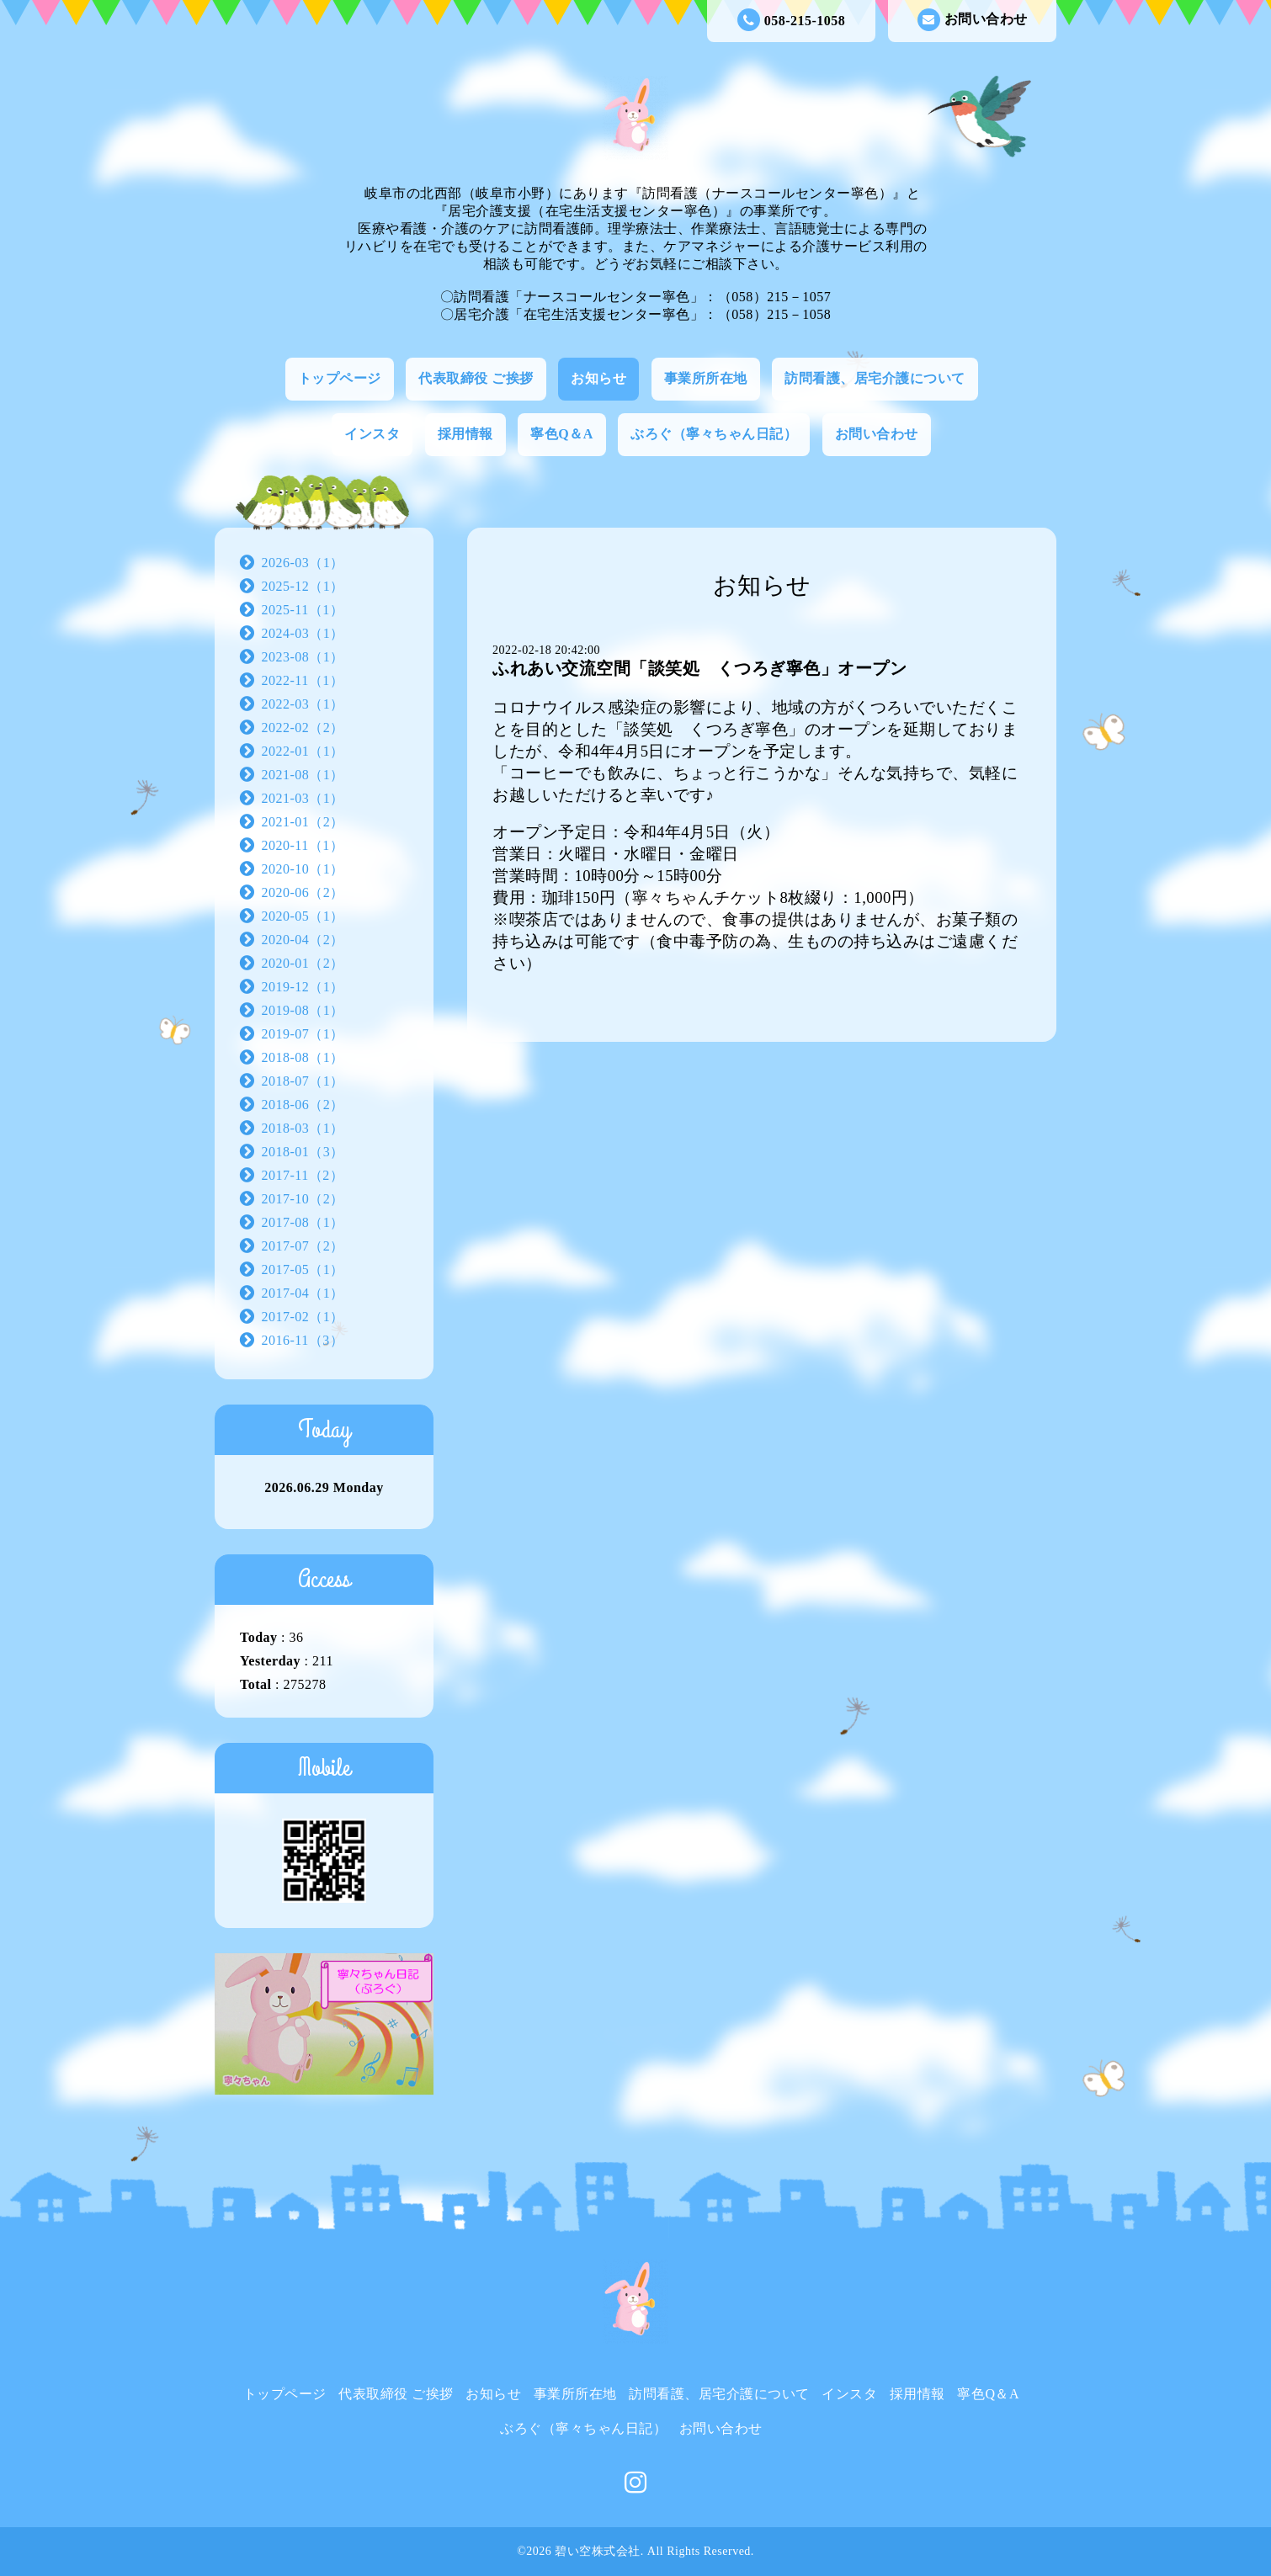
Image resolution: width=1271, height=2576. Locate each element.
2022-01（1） (303, 751)
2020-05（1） (303, 916)
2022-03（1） (303, 704)
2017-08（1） (303, 1222)
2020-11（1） (303, 845)
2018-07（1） (303, 1081)
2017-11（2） (303, 1175)
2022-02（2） (303, 727)
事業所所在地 (705, 378)
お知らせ (598, 378)
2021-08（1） (303, 774)
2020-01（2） (303, 963)
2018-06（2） (303, 1104)
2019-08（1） (303, 1010)
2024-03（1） (303, 633)
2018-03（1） (303, 1128)
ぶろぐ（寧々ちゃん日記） (713, 434)
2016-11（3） (303, 1340)
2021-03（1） (303, 798)
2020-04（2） (303, 939)
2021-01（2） (303, 822)
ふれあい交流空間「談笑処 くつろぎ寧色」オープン (699, 668)
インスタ (372, 434)
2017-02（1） (303, 1316)
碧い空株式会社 (598, 2551)
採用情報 (465, 434)
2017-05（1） (303, 1269)
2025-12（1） (303, 586)
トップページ (339, 378)
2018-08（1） (303, 1057)
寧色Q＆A (561, 434)
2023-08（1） (303, 657)
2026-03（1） (303, 562)
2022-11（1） (303, 680)
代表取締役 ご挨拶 (476, 378)
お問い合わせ (972, 19)
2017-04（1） (303, 1293)
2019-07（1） (303, 1034)
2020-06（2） (303, 892)
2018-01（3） (303, 1152)
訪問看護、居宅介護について (874, 378)
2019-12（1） (303, 987)
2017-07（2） (303, 1246)
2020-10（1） (303, 869)
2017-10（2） (303, 1199)
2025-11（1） (303, 610)
